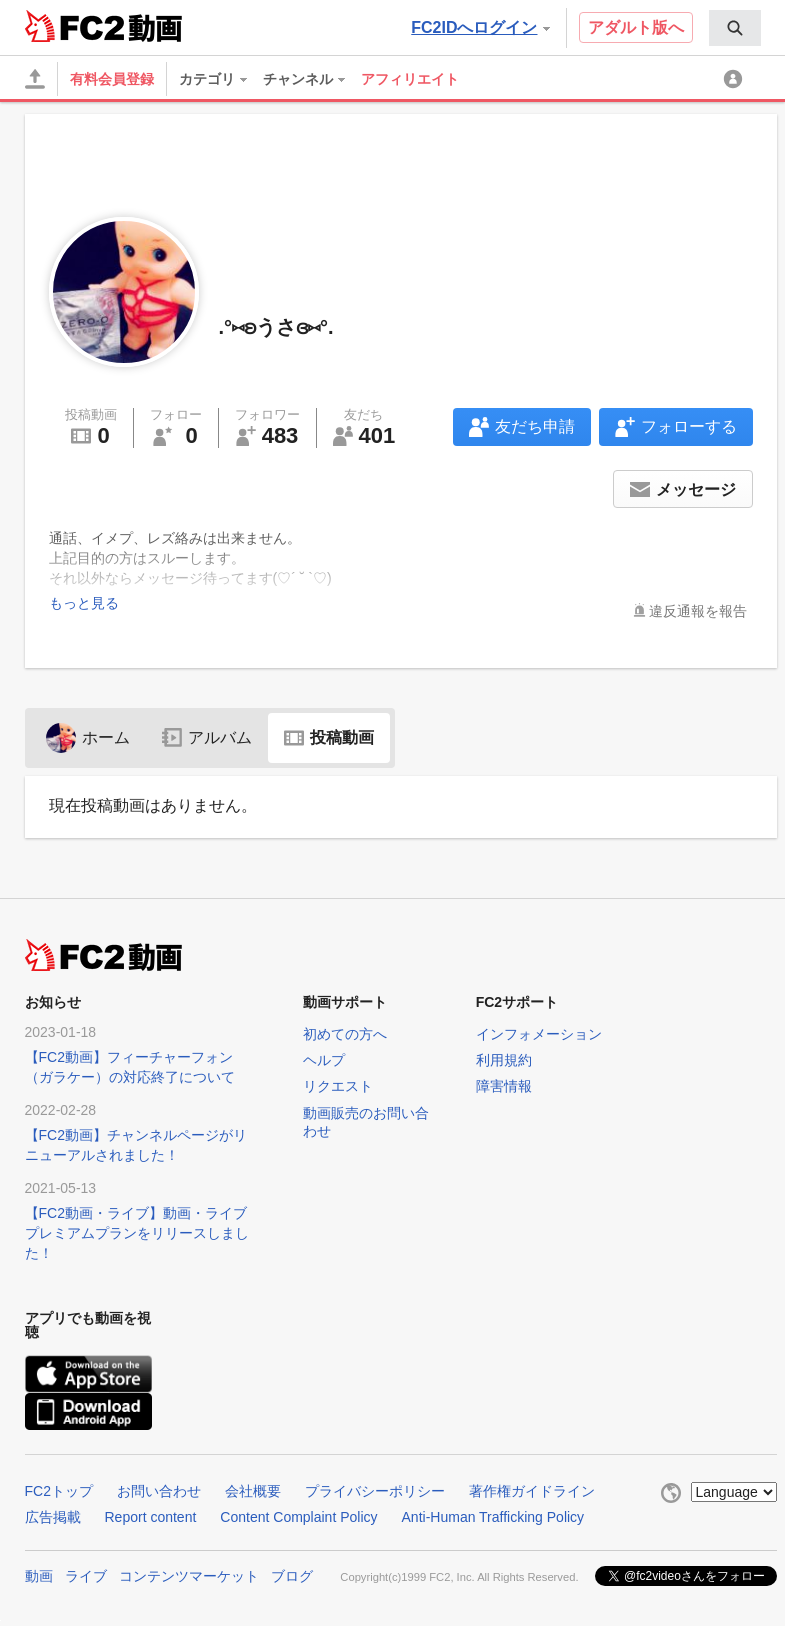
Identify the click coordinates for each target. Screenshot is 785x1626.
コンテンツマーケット (189, 1576)
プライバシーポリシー (375, 1491)
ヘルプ (324, 1060)
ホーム (88, 737)
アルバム (207, 737)
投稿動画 (329, 737)
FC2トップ (59, 1491)
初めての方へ (345, 1034)
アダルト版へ (636, 27)
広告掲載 (53, 1517)
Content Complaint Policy (298, 1517)
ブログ (292, 1576)
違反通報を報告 (698, 611)
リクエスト (338, 1086)
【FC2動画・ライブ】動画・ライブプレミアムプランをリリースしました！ (137, 1233)
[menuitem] (735, 28)
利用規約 (504, 1060)
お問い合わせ (159, 1491)
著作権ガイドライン (532, 1491)
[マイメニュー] (736, 79)
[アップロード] (35, 79)
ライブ (86, 1576)
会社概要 (253, 1491)
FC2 (74, 26)
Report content (151, 1517)
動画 (39, 1576)
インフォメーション (539, 1034)
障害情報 (504, 1086)
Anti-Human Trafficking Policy (493, 1517)
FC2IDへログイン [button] (480, 27)
